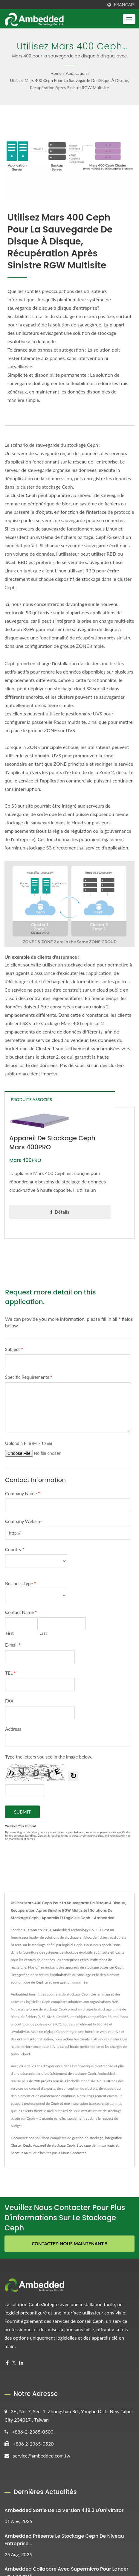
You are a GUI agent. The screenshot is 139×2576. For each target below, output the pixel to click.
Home (56, 73)
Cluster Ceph (21, 2145)
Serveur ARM (21, 2153)
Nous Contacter (73, 2153)
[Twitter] (14, 2362)
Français (124, 4)
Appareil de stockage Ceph (54, 2145)
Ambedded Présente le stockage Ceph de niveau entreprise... (64, 2540)
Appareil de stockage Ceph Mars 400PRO (52, 1142)
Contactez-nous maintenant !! (69, 2243)
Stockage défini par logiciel (97, 2145)
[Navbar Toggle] (129, 19)
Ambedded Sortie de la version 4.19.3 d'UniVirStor (63, 2510)
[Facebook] (7, 2362)
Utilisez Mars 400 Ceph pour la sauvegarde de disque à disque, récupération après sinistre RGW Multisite (69, 84)
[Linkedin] (21, 2362)
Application (76, 73)
